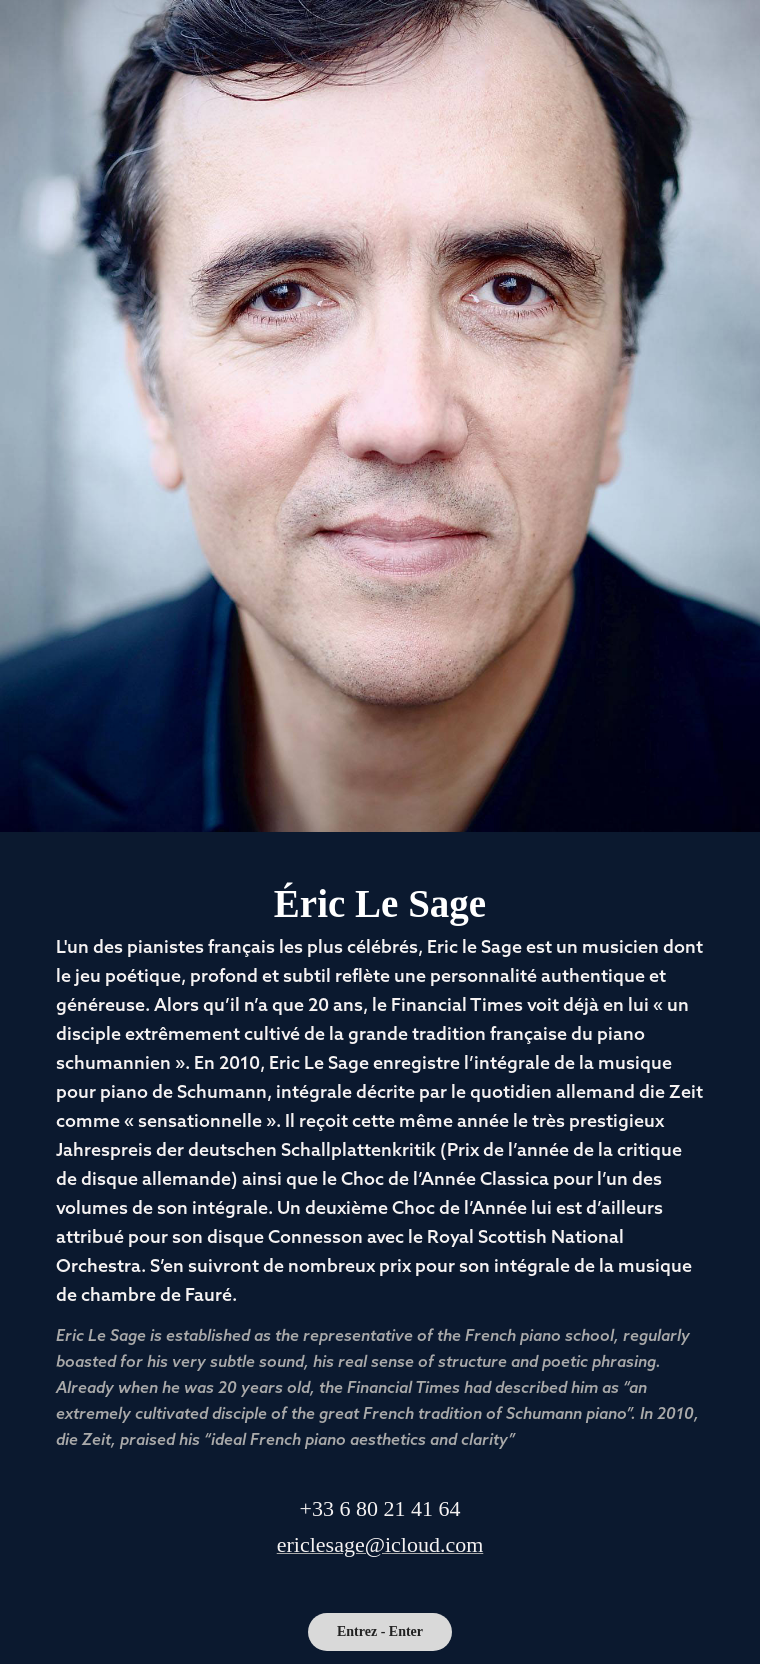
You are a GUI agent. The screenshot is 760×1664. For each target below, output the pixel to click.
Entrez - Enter (380, 1631)
